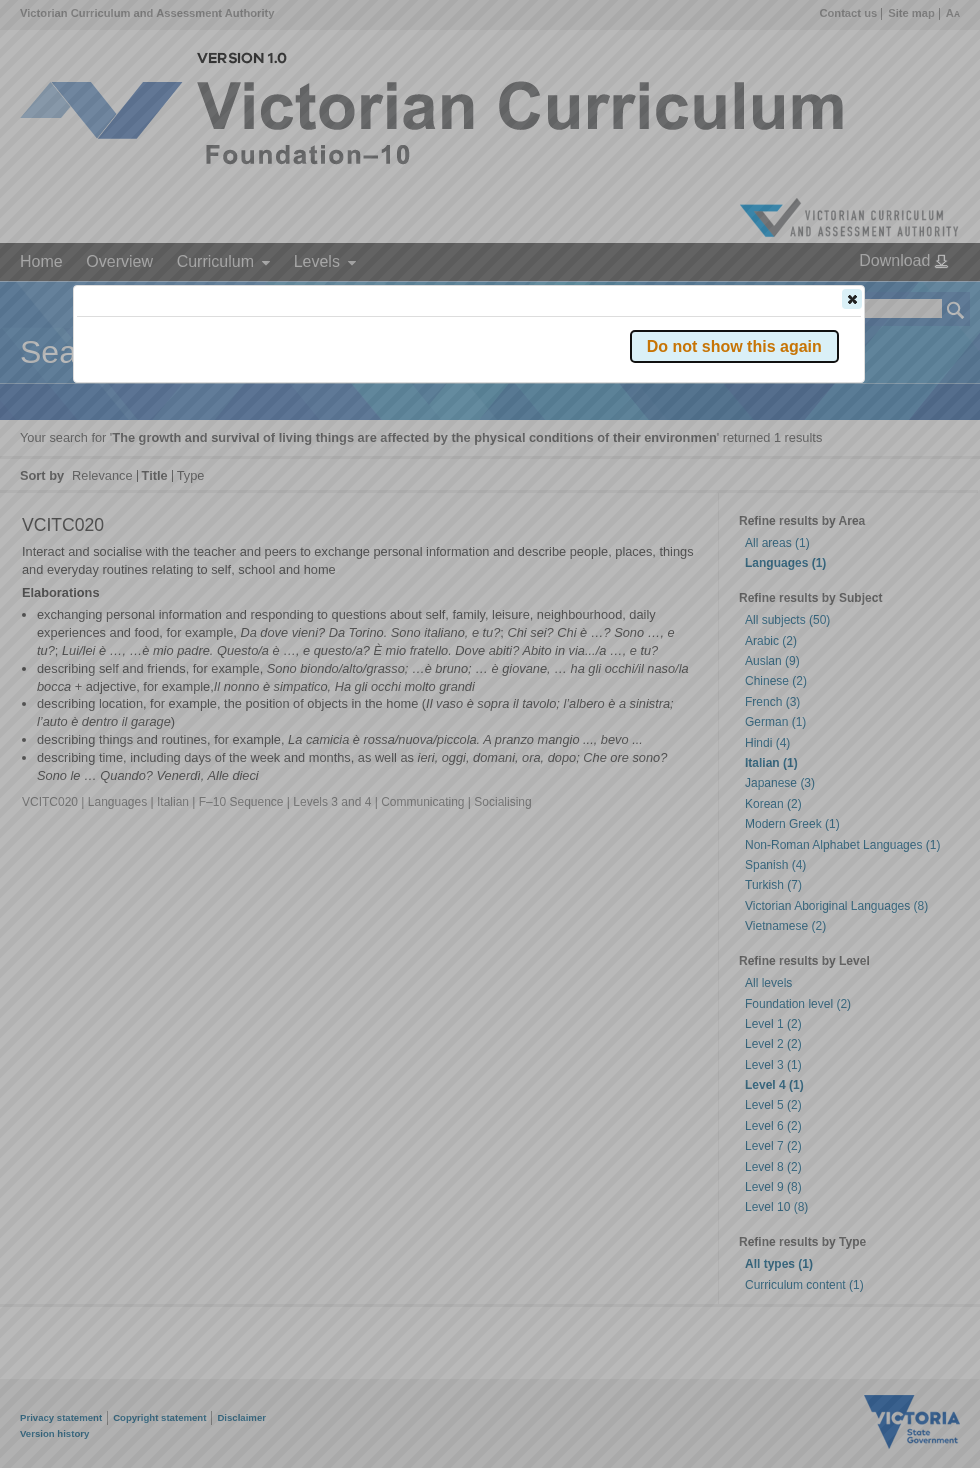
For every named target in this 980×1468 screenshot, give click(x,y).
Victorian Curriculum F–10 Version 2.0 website (305, 411)
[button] (852, 299)
